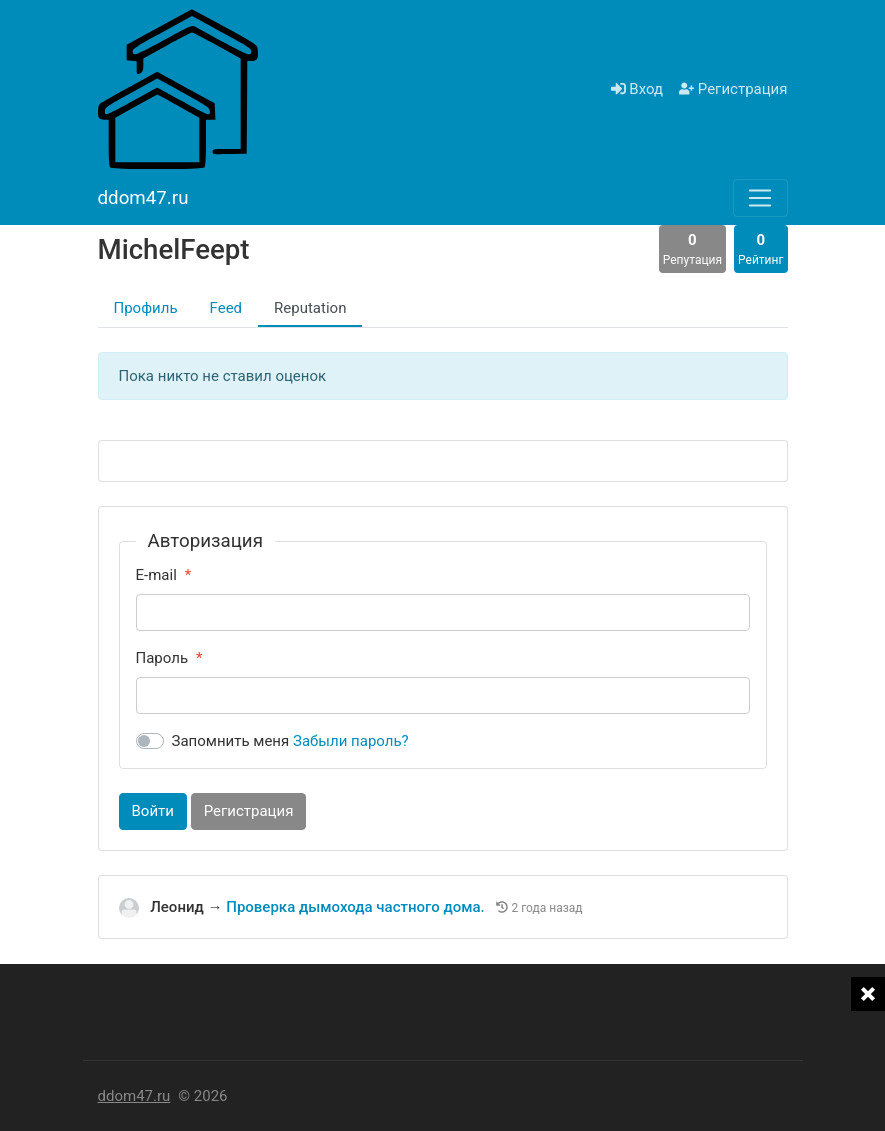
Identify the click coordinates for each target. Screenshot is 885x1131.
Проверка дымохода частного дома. (357, 907)
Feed (226, 308)
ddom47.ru (134, 1096)
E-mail (156, 575)
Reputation (310, 308)
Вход (637, 89)
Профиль (146, 308)
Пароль (162, 658)
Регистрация (733, 89)
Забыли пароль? (351, 741)
